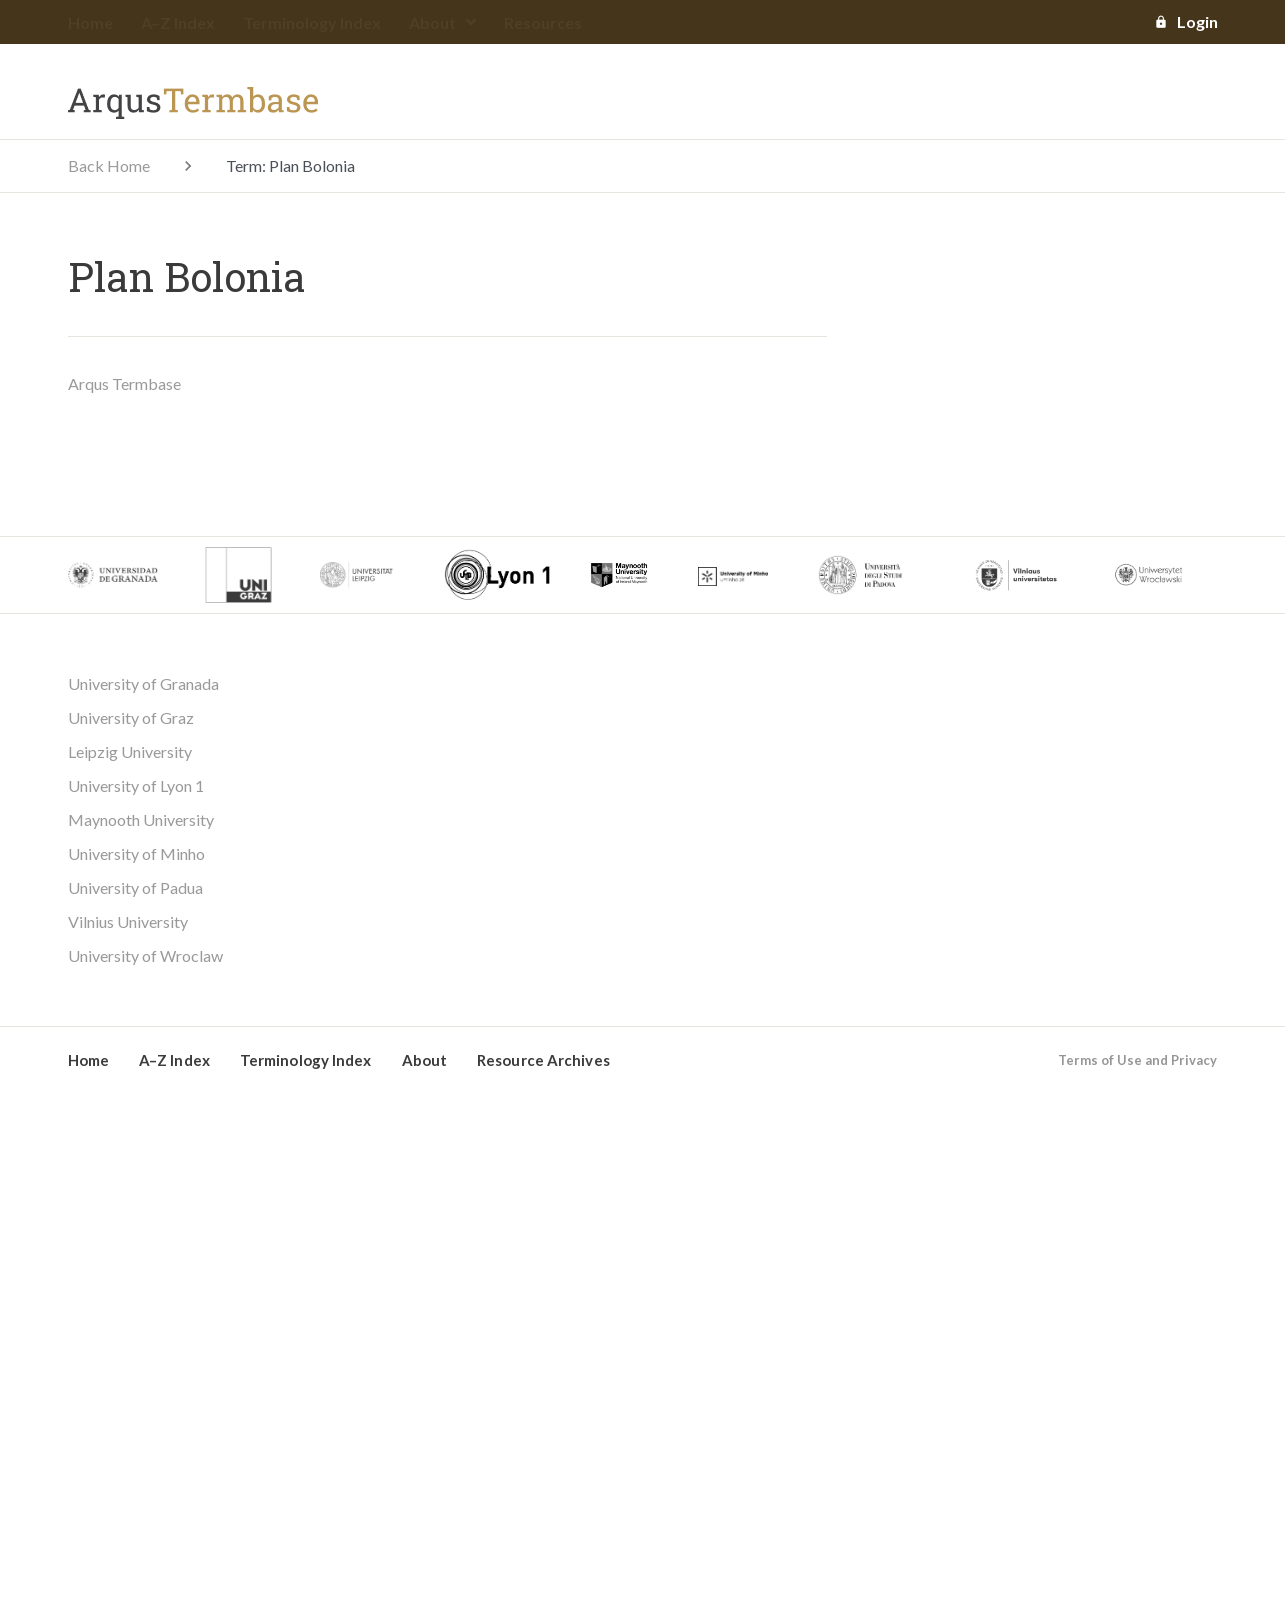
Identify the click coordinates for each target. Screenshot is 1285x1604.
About (442, 22)
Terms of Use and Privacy (1137, 1060)
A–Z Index (178, 22)
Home (90, 22)
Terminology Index (312, 22)
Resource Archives (543, 1060)
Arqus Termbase (124, 383)
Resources (543, 22)
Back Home (109, 165)
